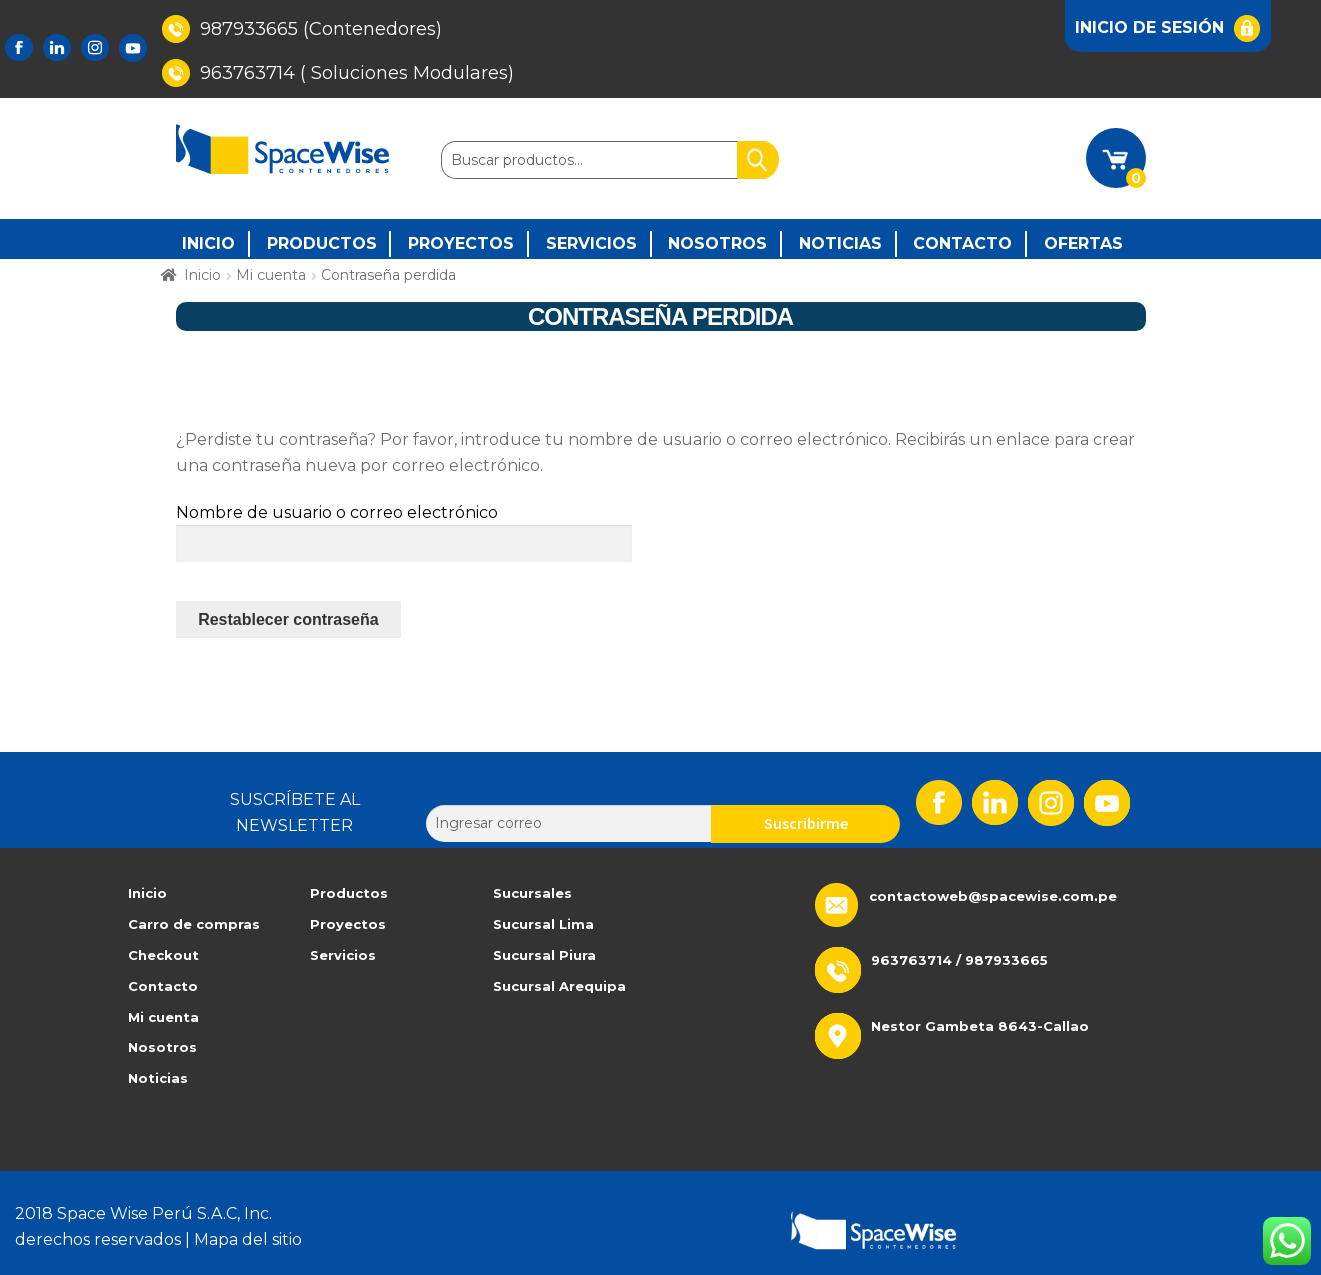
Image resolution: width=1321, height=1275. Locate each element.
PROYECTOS (461, 243)
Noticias (840, 243)
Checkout (163, 955)
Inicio (202, 275)
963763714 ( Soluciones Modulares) (338, 73)
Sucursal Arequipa (559, 986)
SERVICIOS (591, 243)
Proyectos (348, 924)
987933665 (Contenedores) (302, 29)
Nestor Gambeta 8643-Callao (980, 1026)
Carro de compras (194, 924)
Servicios (343, 955)
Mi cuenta (271, 275)
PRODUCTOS (322, 243)
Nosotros (717, 243)
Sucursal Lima (543, 924)
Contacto (962, 243)
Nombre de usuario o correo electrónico (337, 512)
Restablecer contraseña (288, 619)
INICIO (208, 243)
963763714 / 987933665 (959, 960)
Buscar (758, 160)
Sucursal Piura (544, 955)
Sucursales (532, 893)
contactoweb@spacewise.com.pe (993, 896)
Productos (349, 893)
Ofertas (1083, 243)
